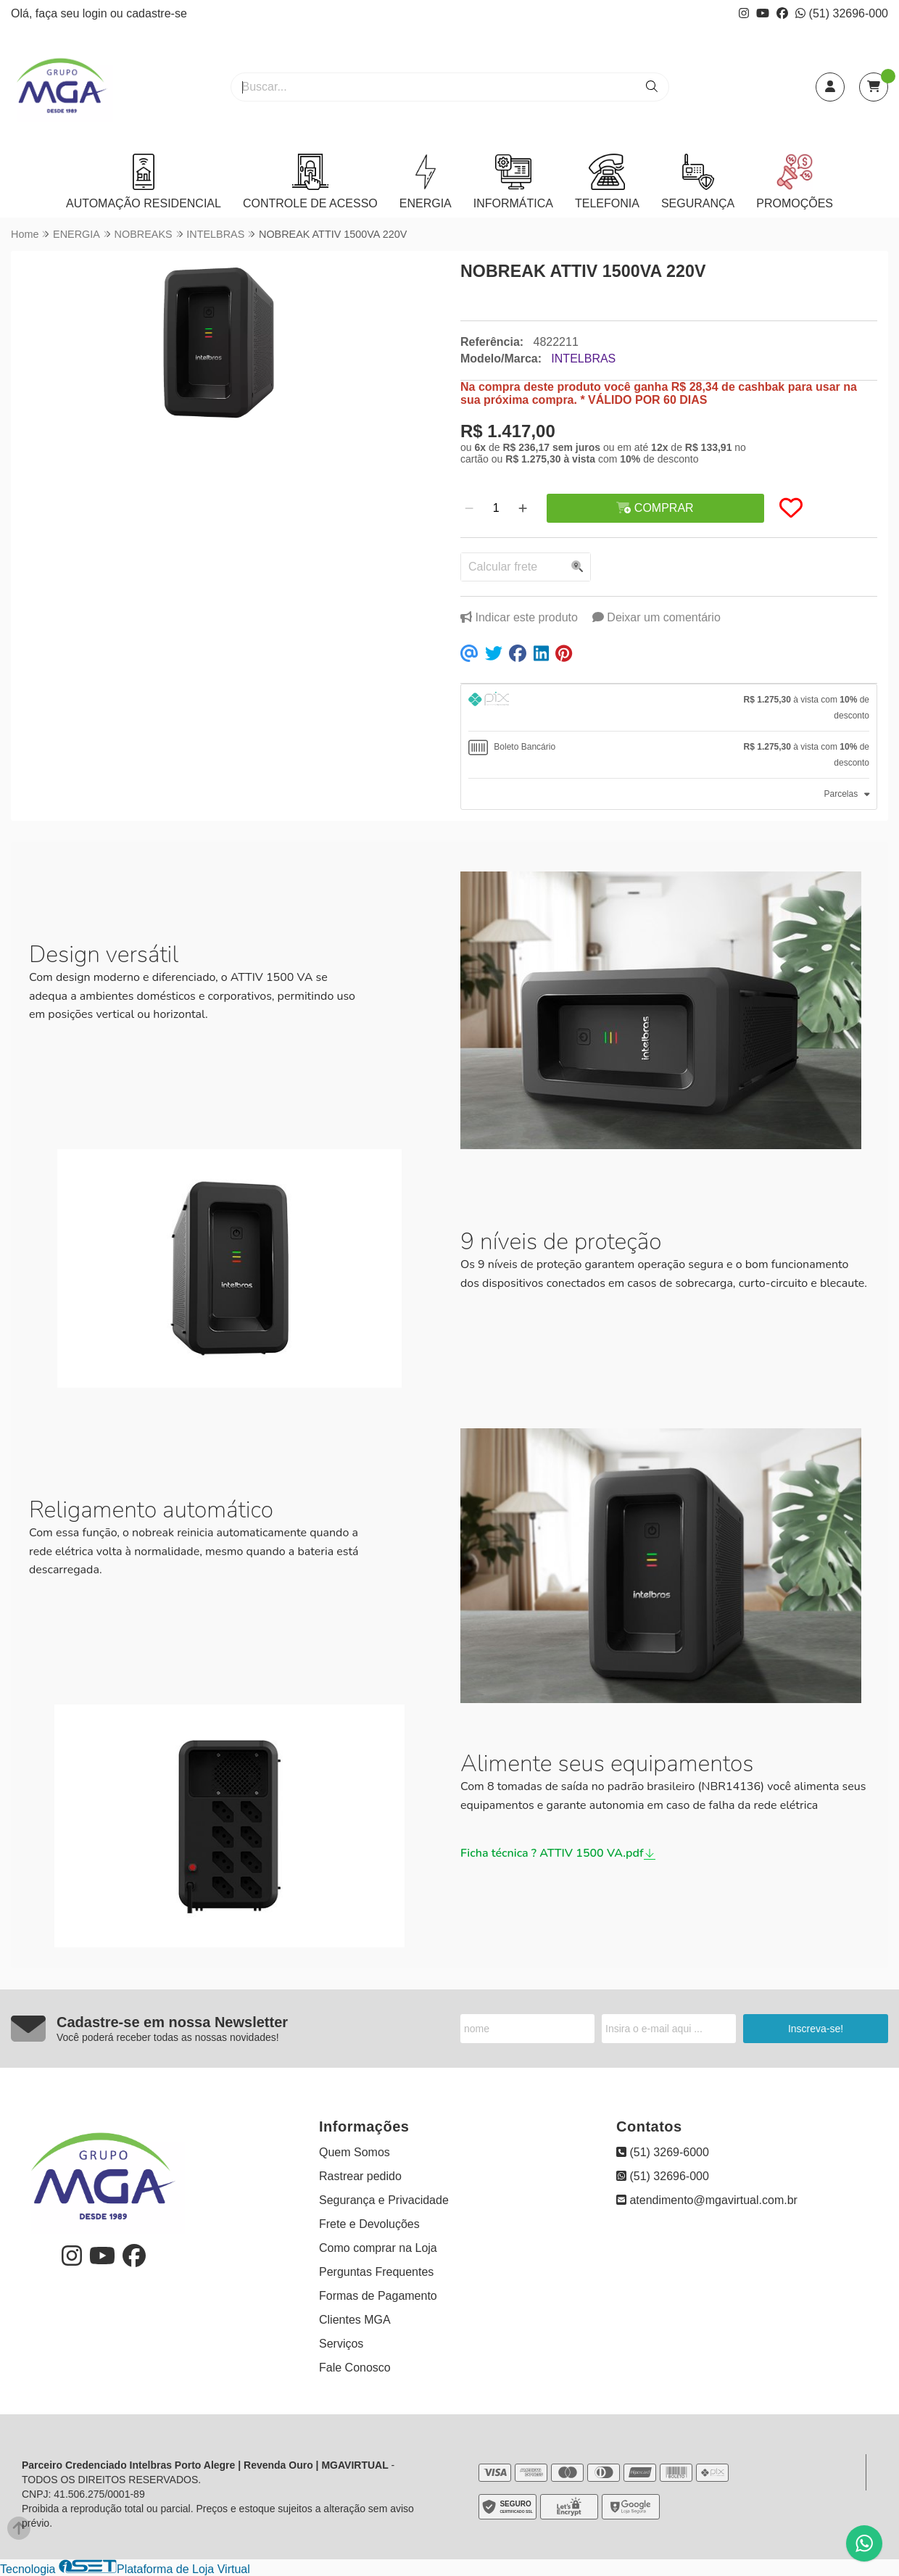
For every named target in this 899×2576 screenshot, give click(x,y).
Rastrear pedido (360, 2176)
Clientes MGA (355, 2320)
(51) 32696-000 (841, 13)
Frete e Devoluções (369, 2224)
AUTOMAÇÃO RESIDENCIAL (143, 182)
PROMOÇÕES (794, 182)
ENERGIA (425, 182)
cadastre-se (156, 13)
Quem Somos (354, 2152)
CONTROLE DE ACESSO (310, 182)
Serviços (341, 2343)
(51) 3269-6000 (662, 2152)
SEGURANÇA (697, 182)
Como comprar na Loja (378, 2248)
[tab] (668, 707)
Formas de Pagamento (378, 2296)
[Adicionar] (522, 508)
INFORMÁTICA (513, 182)
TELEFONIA (607, 182)
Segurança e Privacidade (384, 2200)
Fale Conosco (355, 2367)
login (96, 13)
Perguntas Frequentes (376, 2272)
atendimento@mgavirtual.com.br (707, 2200)
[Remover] (469, 508)
